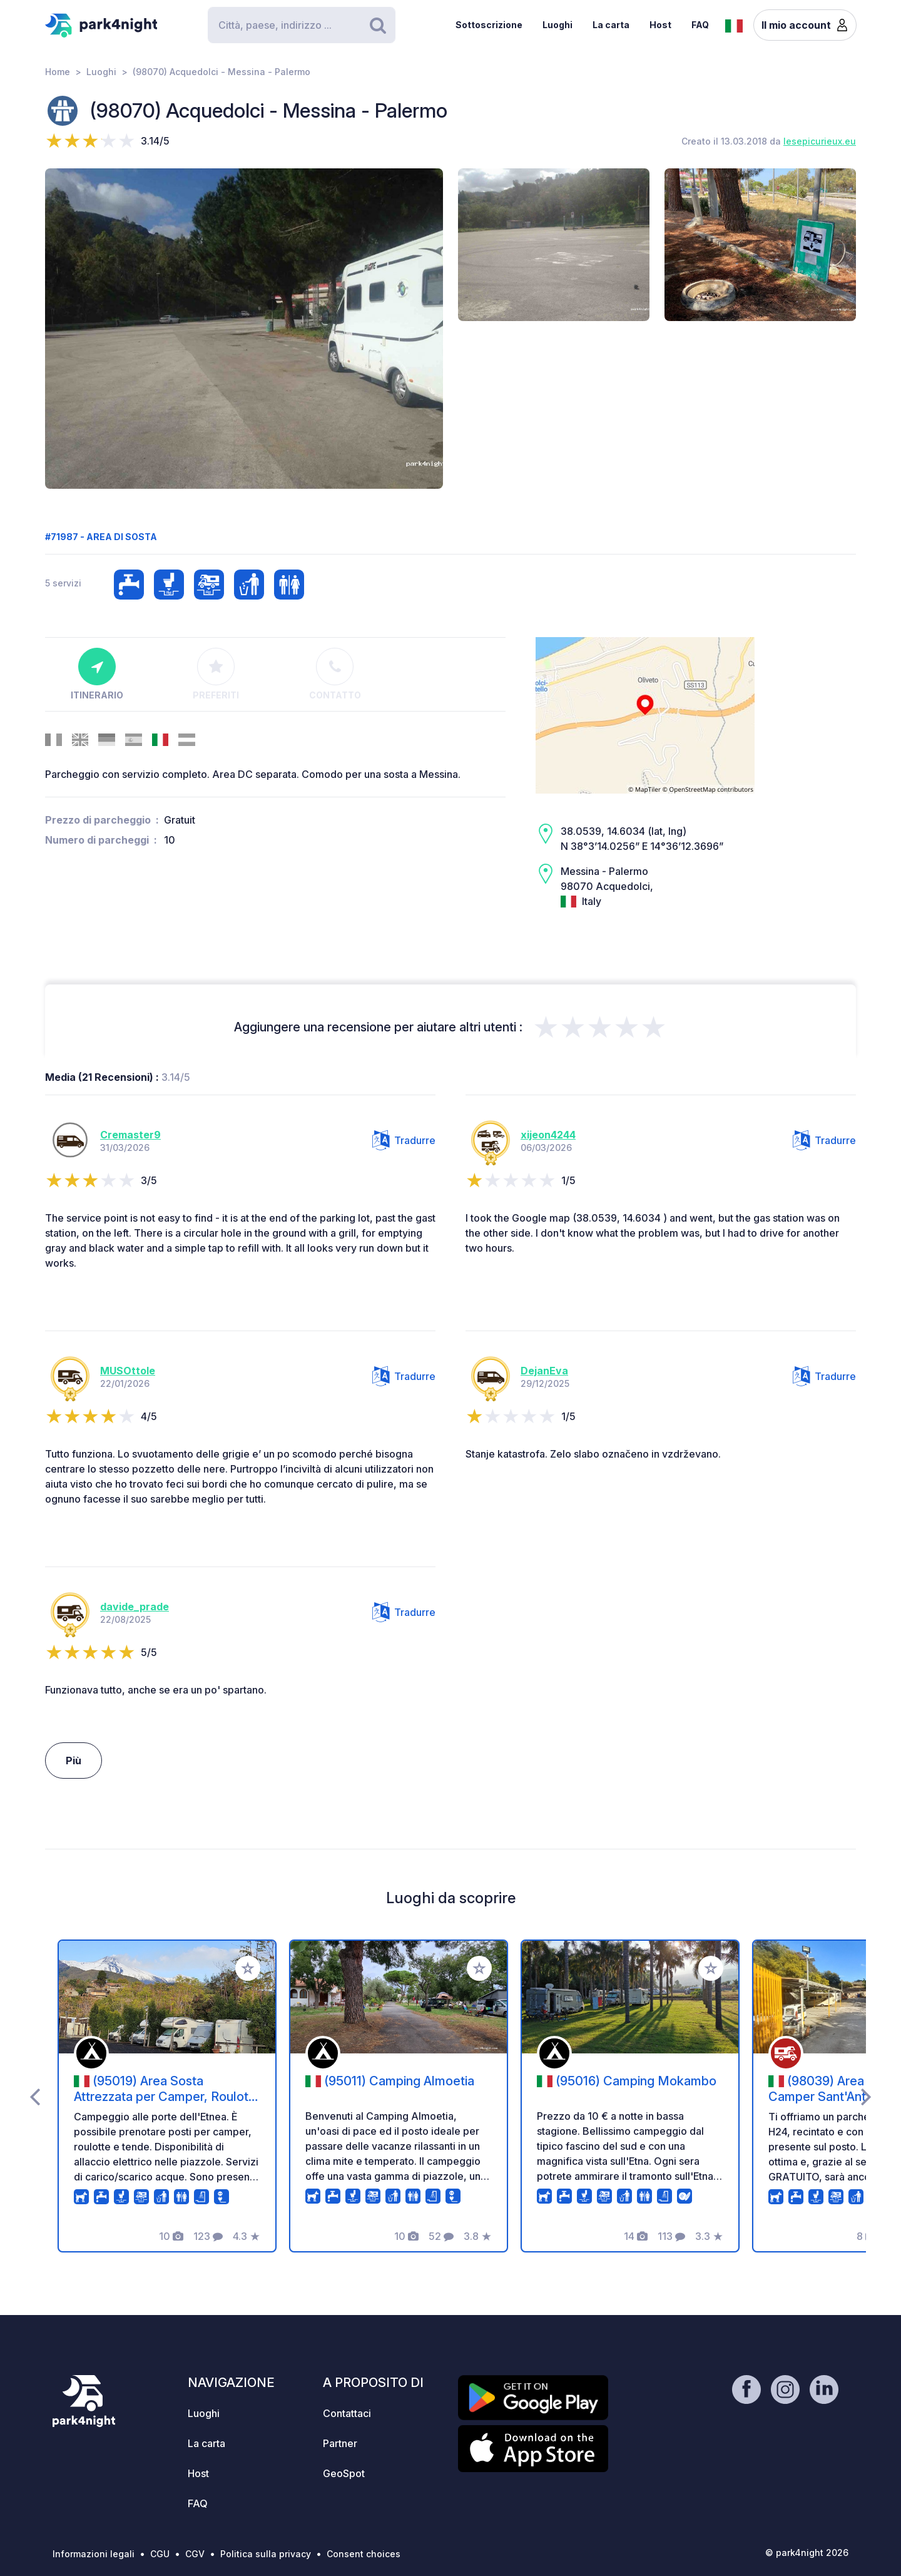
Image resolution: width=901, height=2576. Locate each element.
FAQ (700, 24)
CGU (160, 2553)
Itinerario (97, 674)
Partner (340, 2443)
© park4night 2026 (806, 2552)
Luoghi (557, 24)
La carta (611, 24)
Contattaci (347, 2413)
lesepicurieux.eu (819, 141)
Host (660, 24)
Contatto (335, 674)
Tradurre (403, 1140)
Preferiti (216, 674)
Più (73, 1760)
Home (57, 71)
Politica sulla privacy (265, 2553)
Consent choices (363, 2553)
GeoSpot (344, 2473)
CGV (195, 2553)
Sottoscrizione (489, 24)
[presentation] (34, 2096)
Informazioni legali (94, 2553)
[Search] (301, 25)
